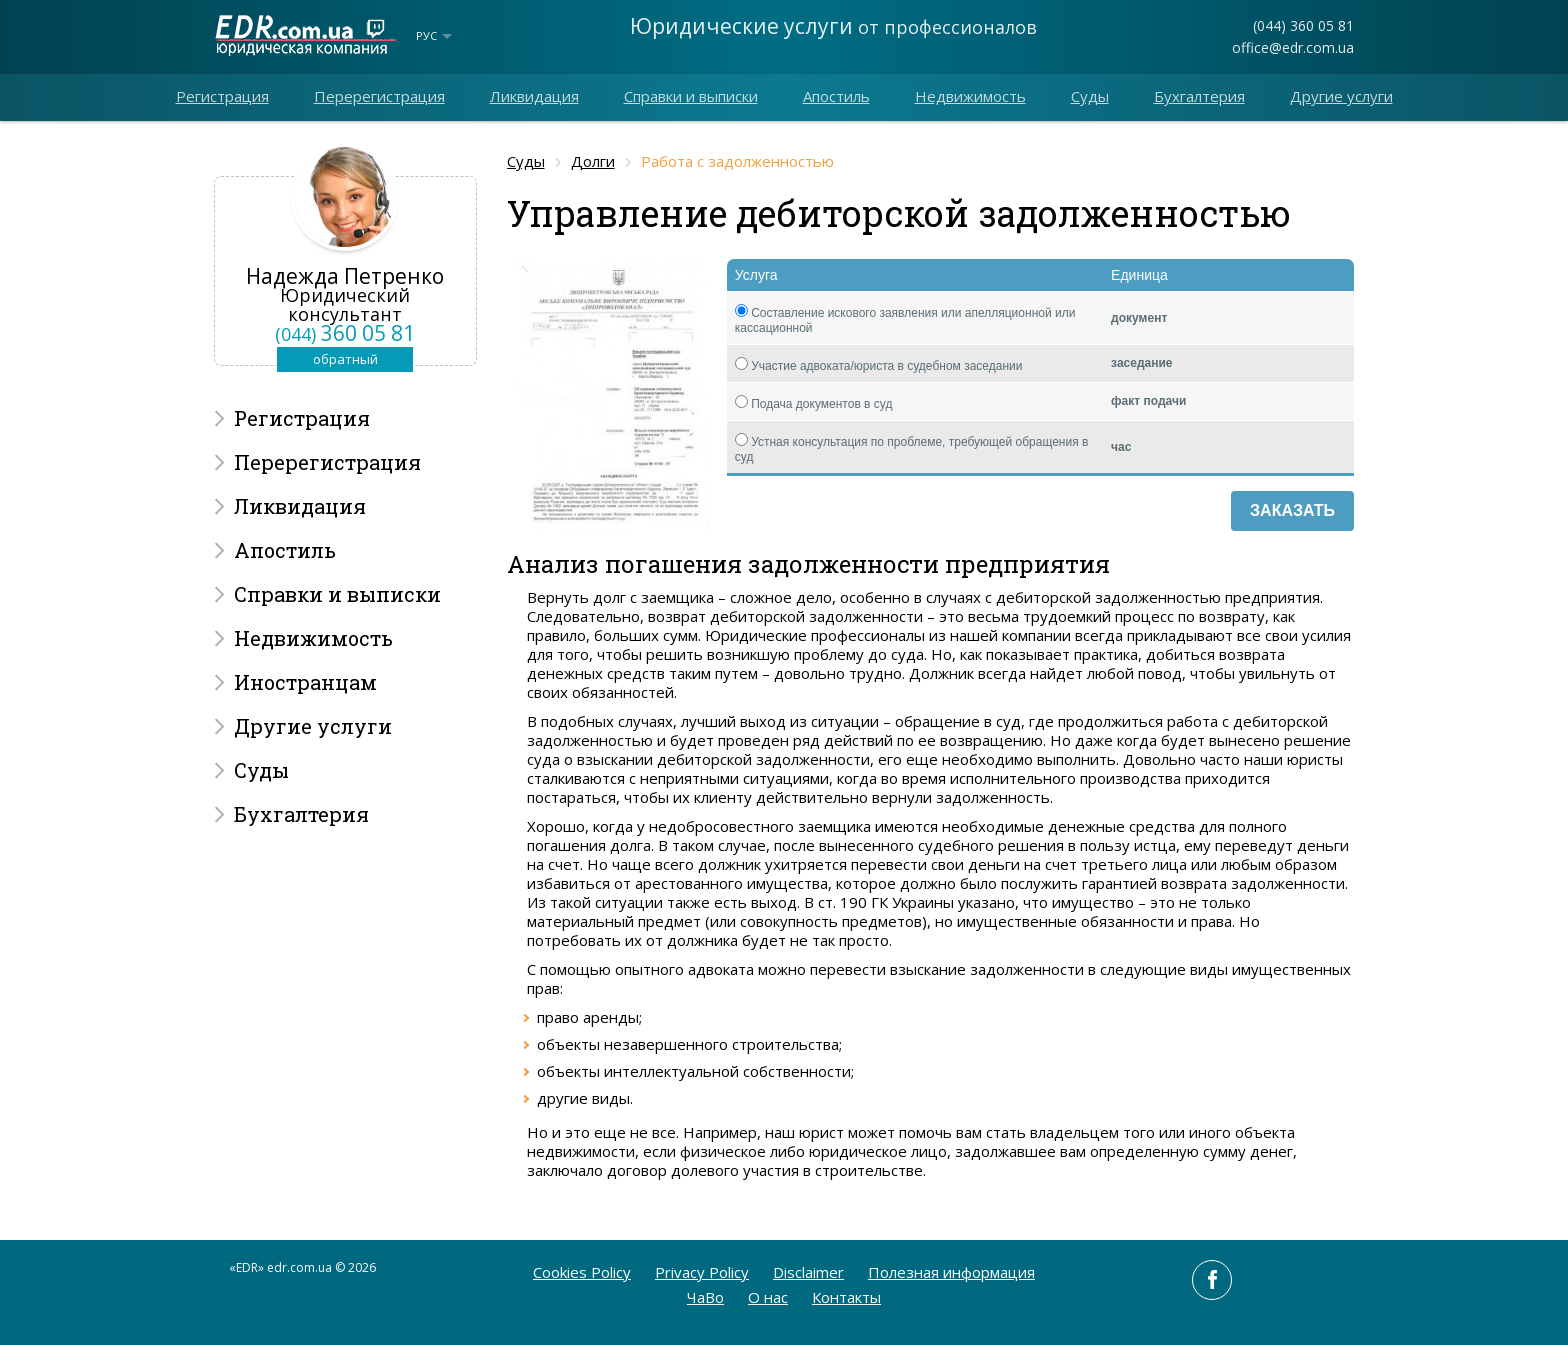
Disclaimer (808, 1272)
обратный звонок (345, 361)
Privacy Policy (702, 1272)
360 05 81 (345, 333)
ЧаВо (705, 1297)
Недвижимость (970, 96)
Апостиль (836, 96)
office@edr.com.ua (1293, 47)
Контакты (846, 1297)
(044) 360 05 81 (1303, 25)
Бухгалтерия (1199, 96)
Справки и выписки (691, 96)
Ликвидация (534, 96)
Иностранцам (305, 682)
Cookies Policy (582, 1272)
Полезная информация (951, 1272)
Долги (593, 161)
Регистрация (222, 96)
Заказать (1292, 510)
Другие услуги (1341, 96)
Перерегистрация (379, 96)
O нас (768, 1297)
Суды (1090, 96)
